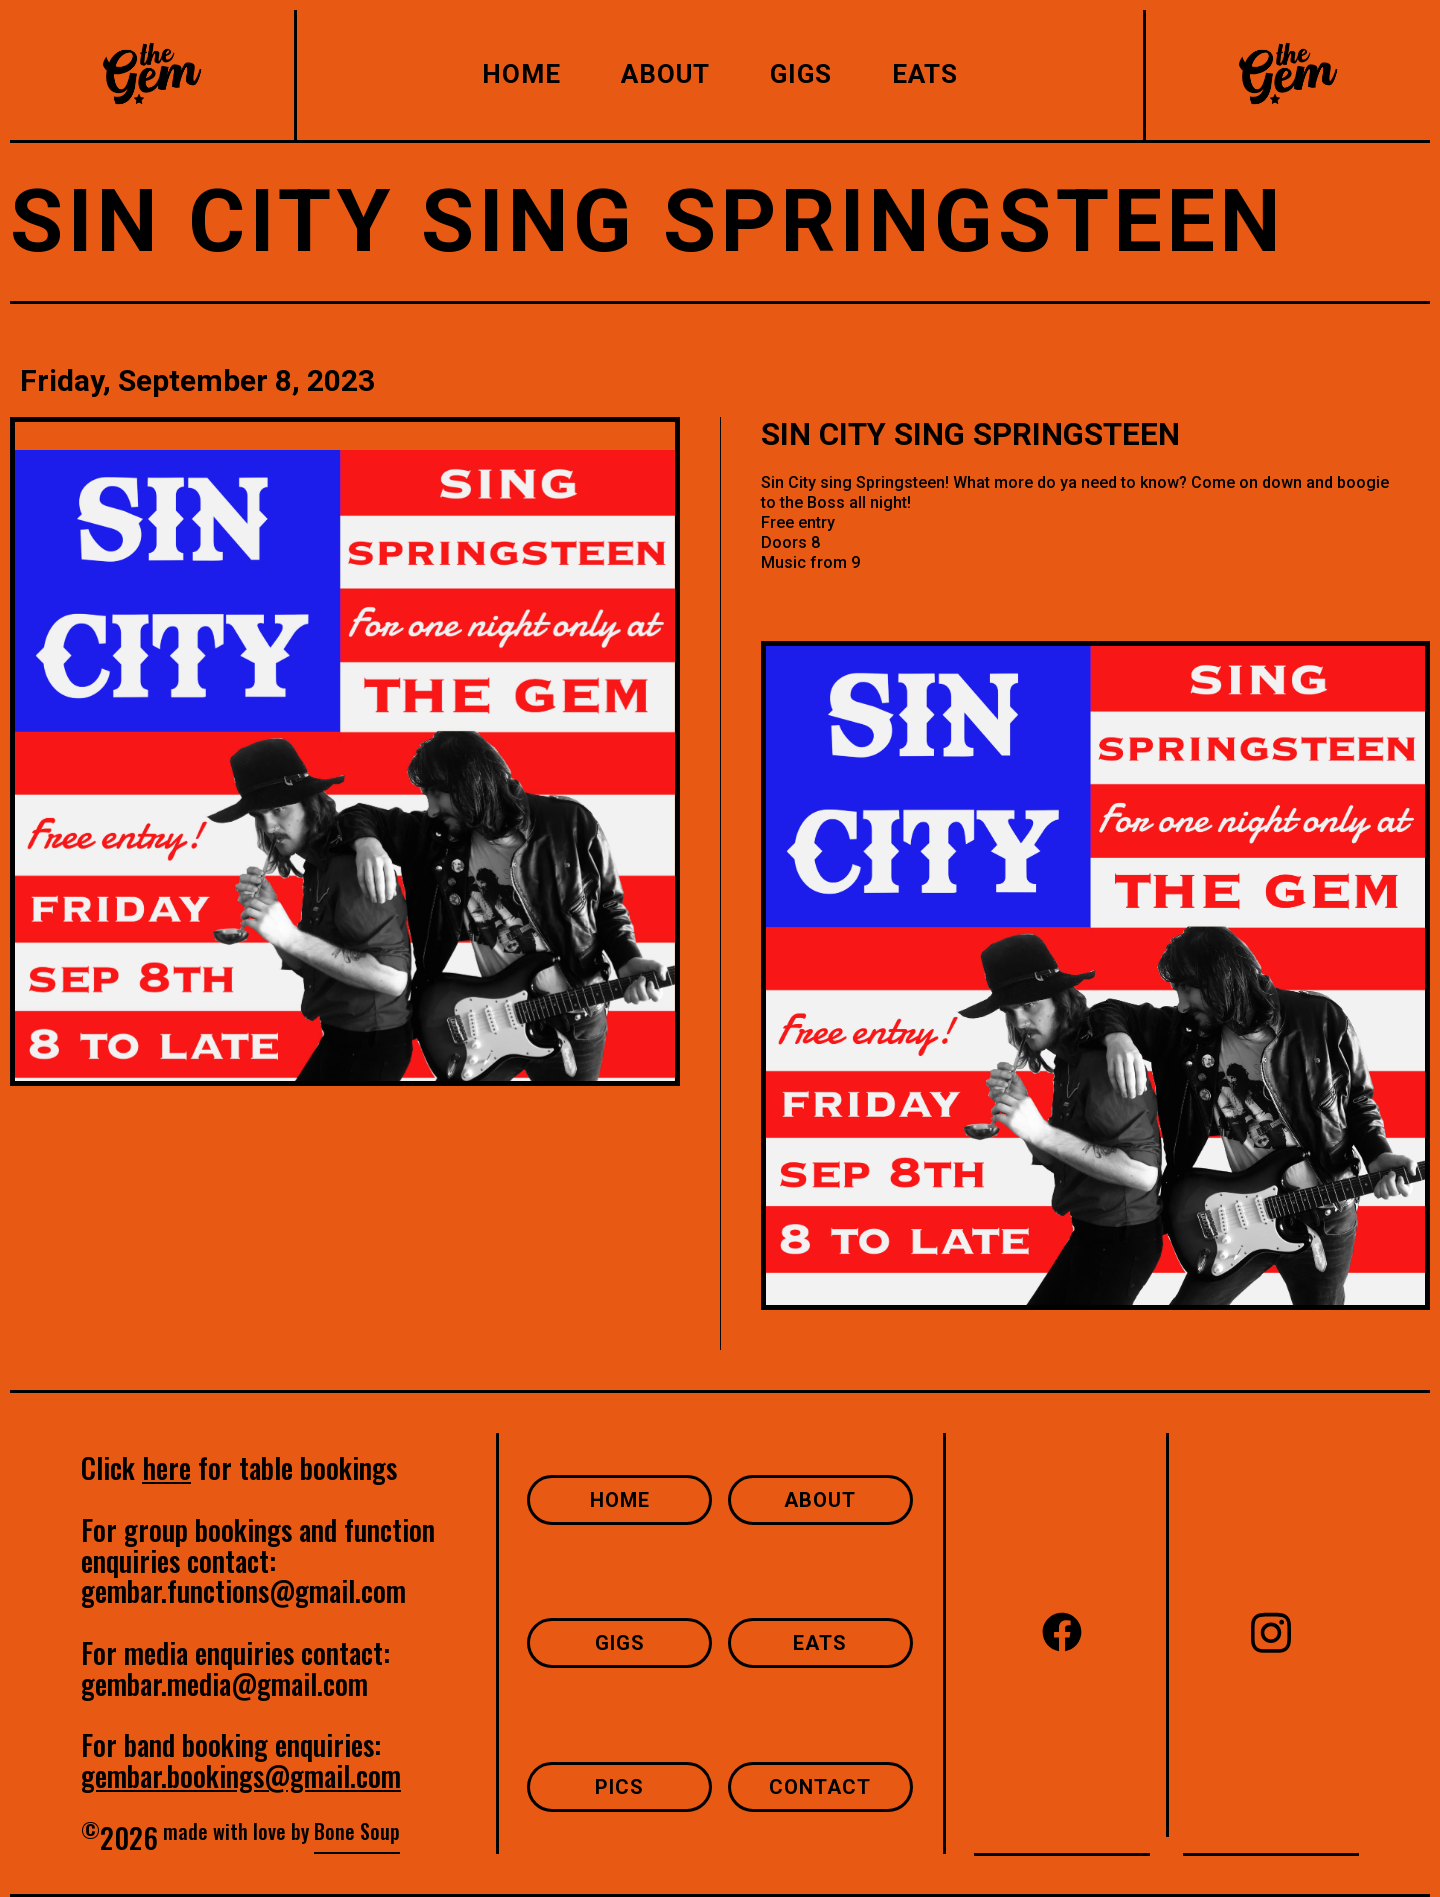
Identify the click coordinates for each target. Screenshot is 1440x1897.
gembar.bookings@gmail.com (241, 1775)
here (166, 1467)
